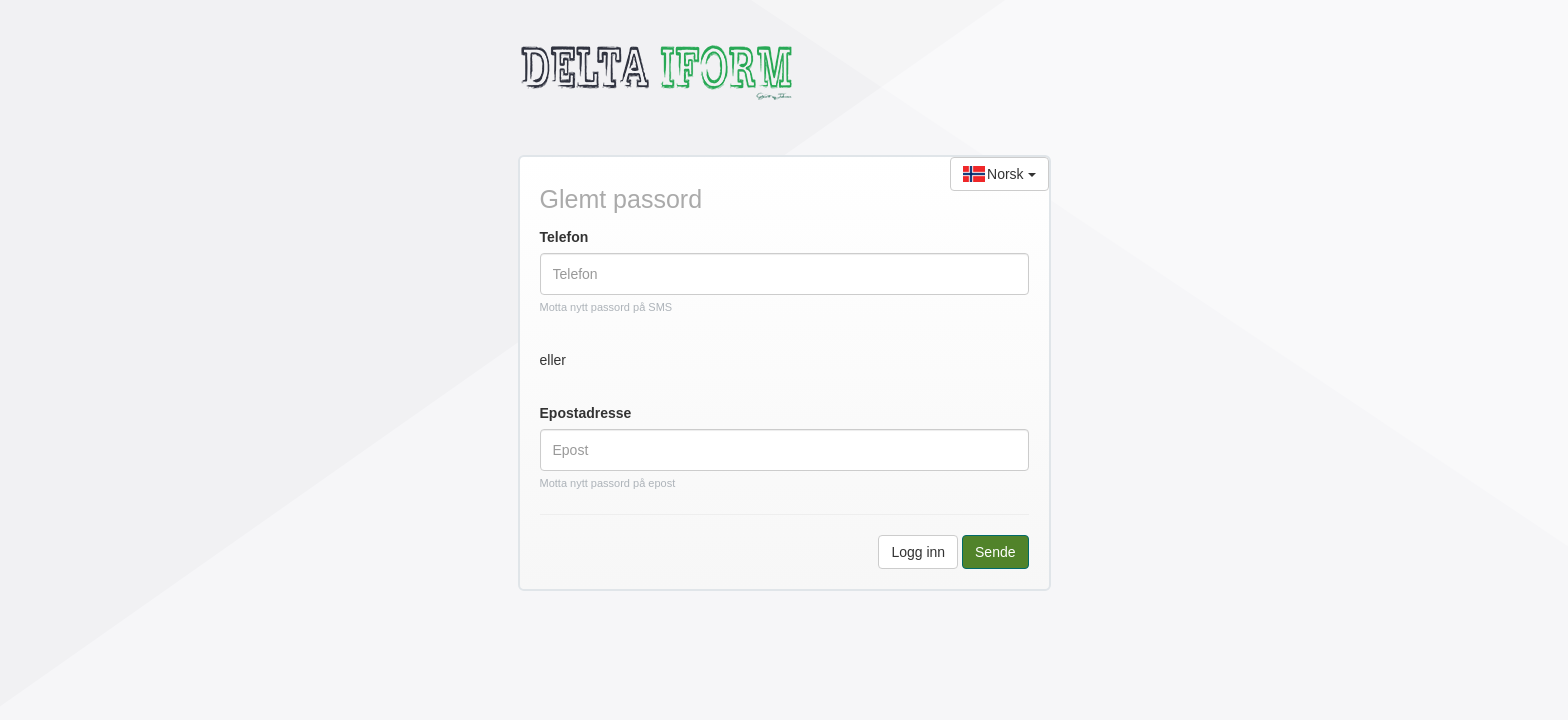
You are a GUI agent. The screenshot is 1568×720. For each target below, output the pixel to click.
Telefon (564, 237)
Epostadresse (586, 413)
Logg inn (918, 552)
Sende (995, 552)
